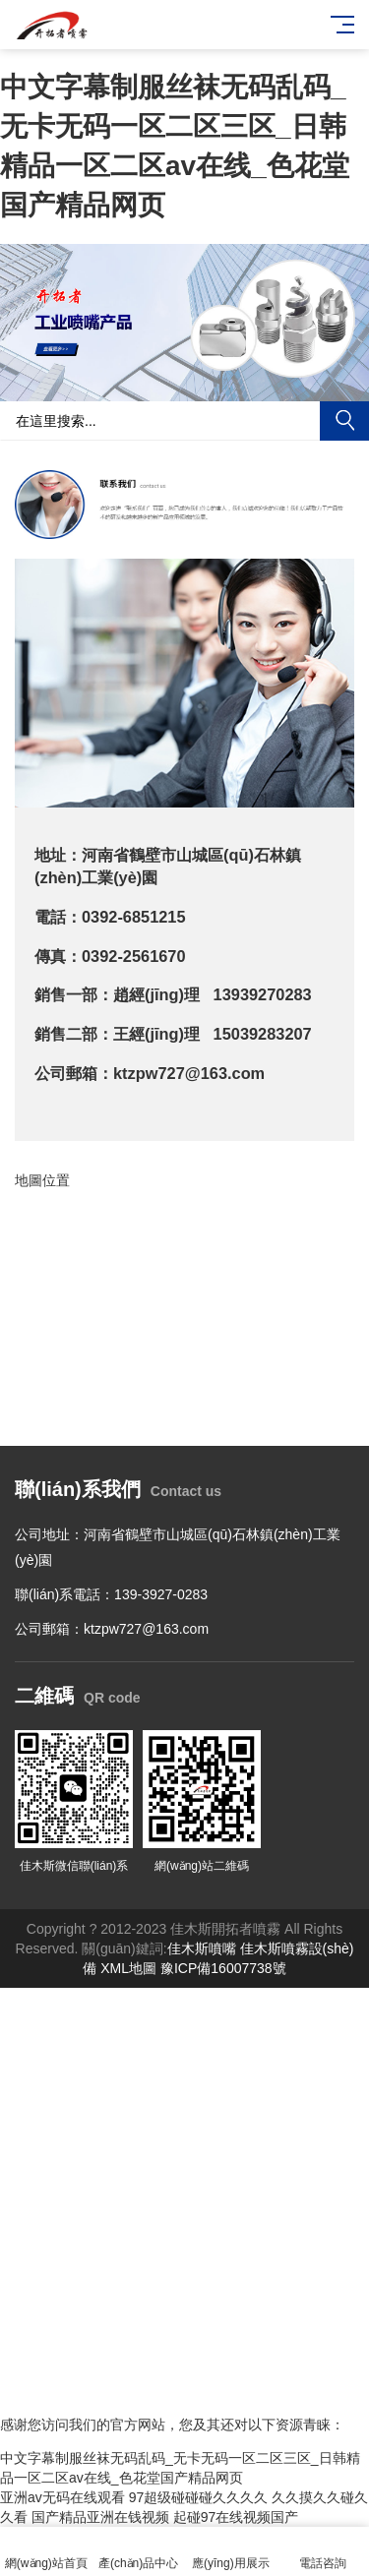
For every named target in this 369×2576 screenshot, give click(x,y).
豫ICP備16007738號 (223, 1968)
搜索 (344, 421)
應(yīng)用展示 (231, 2552)
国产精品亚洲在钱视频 (100, 2517)
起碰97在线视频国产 (236, 2517)
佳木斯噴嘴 (201, 1948)
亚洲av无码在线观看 (62, 2497)
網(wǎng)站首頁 (46, 2552)
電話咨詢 (323, 2552)
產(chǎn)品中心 (138, 2552)
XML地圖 (128, 1968)
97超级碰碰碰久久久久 (199, 2497)
